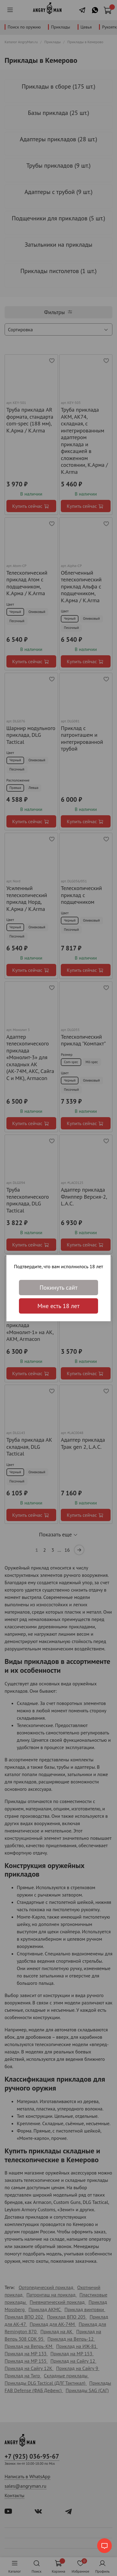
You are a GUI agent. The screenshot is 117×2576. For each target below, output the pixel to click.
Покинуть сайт (58, 1288)
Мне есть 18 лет (59, 1306)
